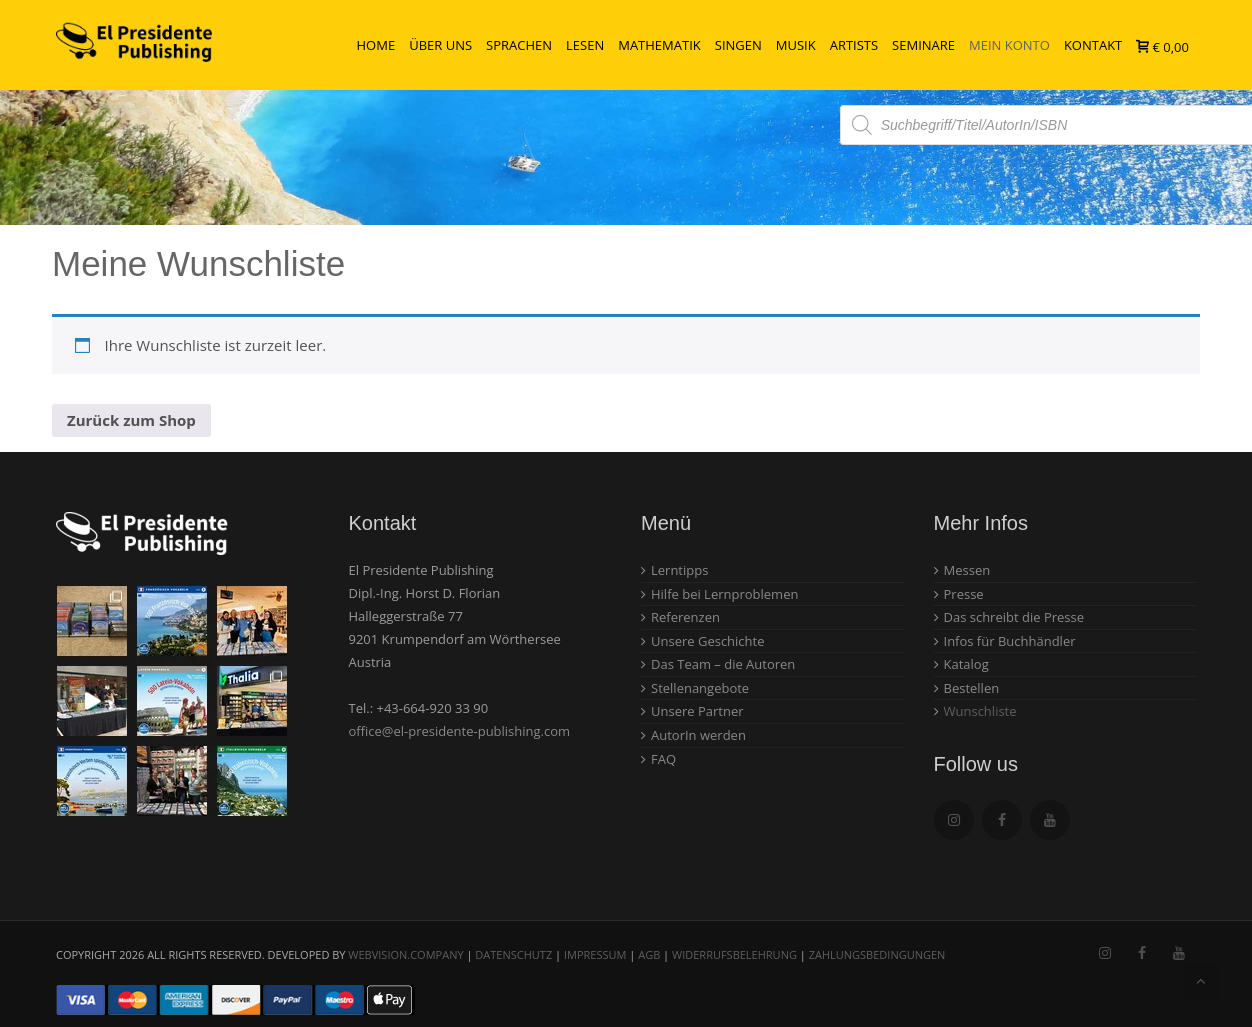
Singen (738, 45)
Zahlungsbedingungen (877, 954)
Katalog (966, 664)
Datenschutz (513, 954)
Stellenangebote (700, 688)
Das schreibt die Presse (1014, 617)
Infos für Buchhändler (1010, 641)
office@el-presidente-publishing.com (460, 731)
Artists (854, 45)
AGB (649, 954)
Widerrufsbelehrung (734, 954)
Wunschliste (980, 711)
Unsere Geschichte (708, 641)
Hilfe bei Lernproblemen (724, 594)
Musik (796, 45)
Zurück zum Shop (131, 420)
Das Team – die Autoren (723, 664)
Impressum (595, 954)
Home (376, 45)
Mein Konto (1009, 45)
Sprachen (519, 45)
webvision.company (405, 954)
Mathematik (659, 45)
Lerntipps (679, 570)
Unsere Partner (697, 711)
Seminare (923, 45)
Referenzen (685, 617)
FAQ (663, 759)
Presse (964, 594)
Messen (967, 570)
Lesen (585, 45)
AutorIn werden (698, 735)
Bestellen (972, 688)
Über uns (440, 45)
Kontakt (1093, 45)
